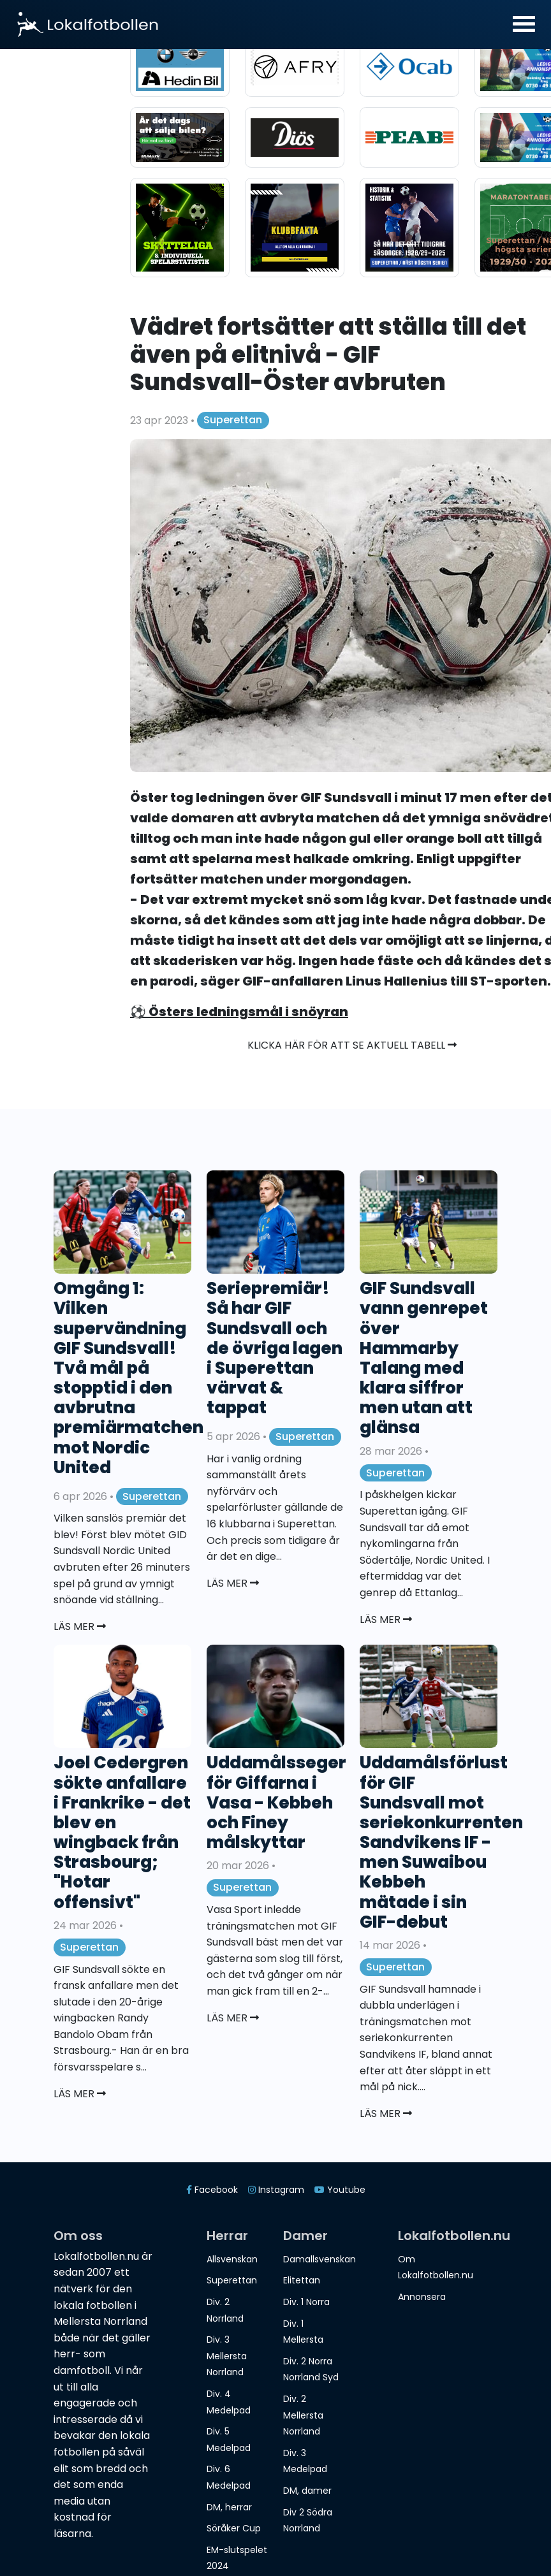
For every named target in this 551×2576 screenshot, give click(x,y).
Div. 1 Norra (306, 2302)
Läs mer (80, 1626)
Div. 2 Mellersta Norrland (303, 2415)
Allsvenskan (232, 2259)
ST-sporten (508, 981)
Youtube (339, 2189)
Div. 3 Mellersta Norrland (227, 2355)
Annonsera (422, 2296)
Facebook (212, 2189)
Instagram (276, 2189)
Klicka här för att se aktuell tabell (352, 1045)
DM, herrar (229, 2507)
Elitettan (301, 2280)
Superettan (232, 419)
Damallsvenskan (319, 2259)
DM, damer (307, 2490)
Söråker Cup (234, 2528)
